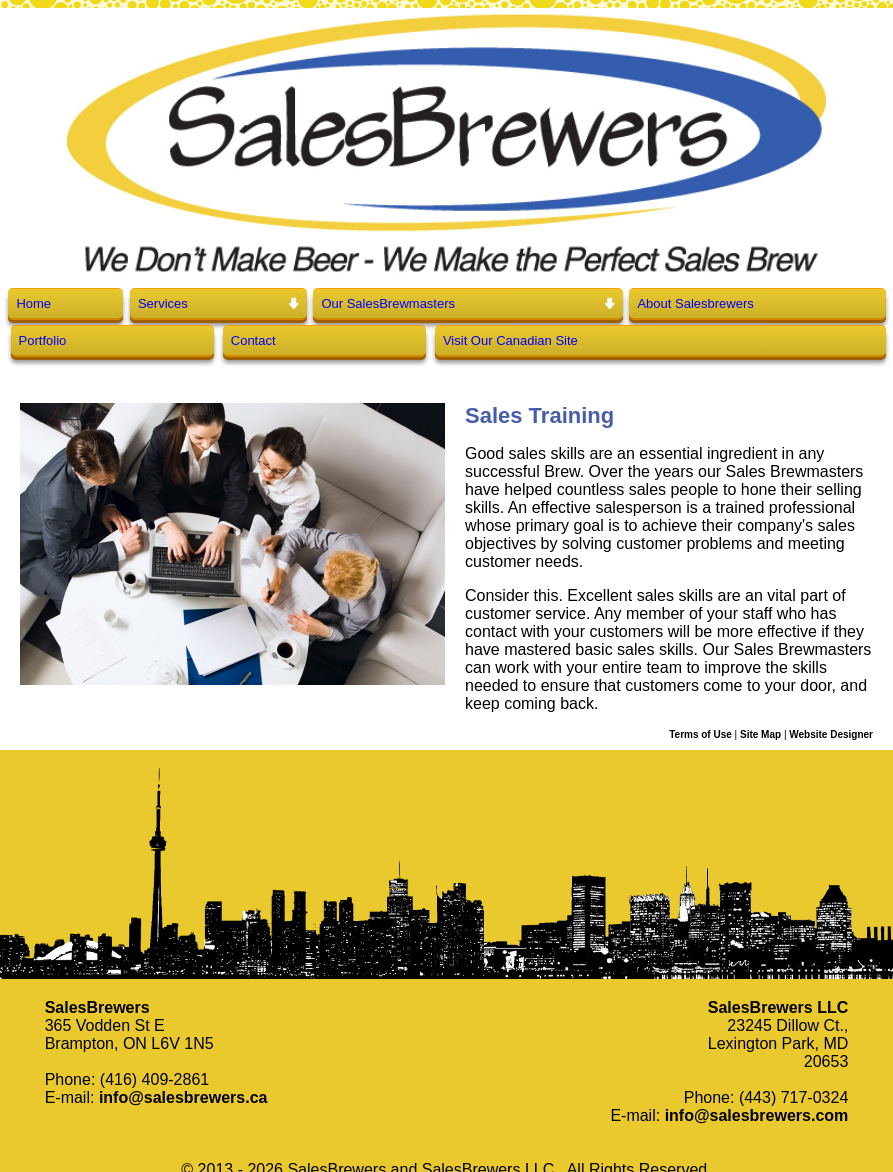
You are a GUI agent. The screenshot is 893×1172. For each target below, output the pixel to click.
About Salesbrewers (695, 303)
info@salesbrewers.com (757, 1115)
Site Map (760, 734)
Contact (253, 340)
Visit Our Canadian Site (510, 340)
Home (33, 303)
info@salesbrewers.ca (183, 1097)
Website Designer (831, 734)
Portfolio (43, 340)
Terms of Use (700, 734)
